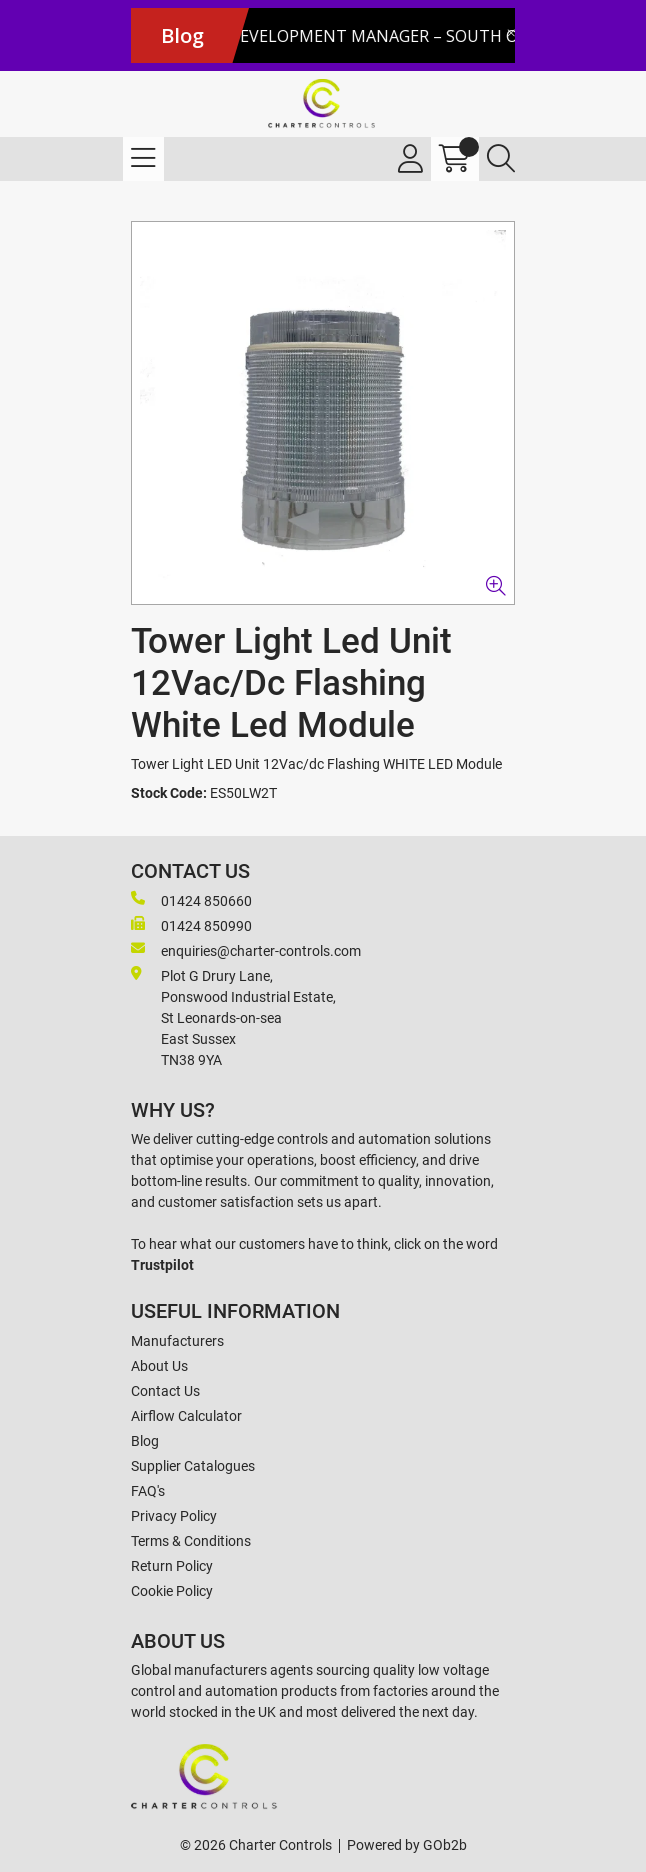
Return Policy (172, 1566)
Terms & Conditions (191, 1541)
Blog (145, 1441)
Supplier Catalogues (193, 1466)
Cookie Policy (172, 1591)
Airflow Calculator (186, 1416)
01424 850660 (191, 900)
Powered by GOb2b (407, 1845)
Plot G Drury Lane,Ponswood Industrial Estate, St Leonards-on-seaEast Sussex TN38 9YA (233, 1017)
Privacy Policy (174, 1516)
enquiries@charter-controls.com (246, 950)
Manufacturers (177, 1341)
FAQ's (148, 1491)
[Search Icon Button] (501, 159)
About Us (159, 1366)
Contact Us (165, 1391)
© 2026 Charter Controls (256, 1845)
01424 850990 (191, 925)
